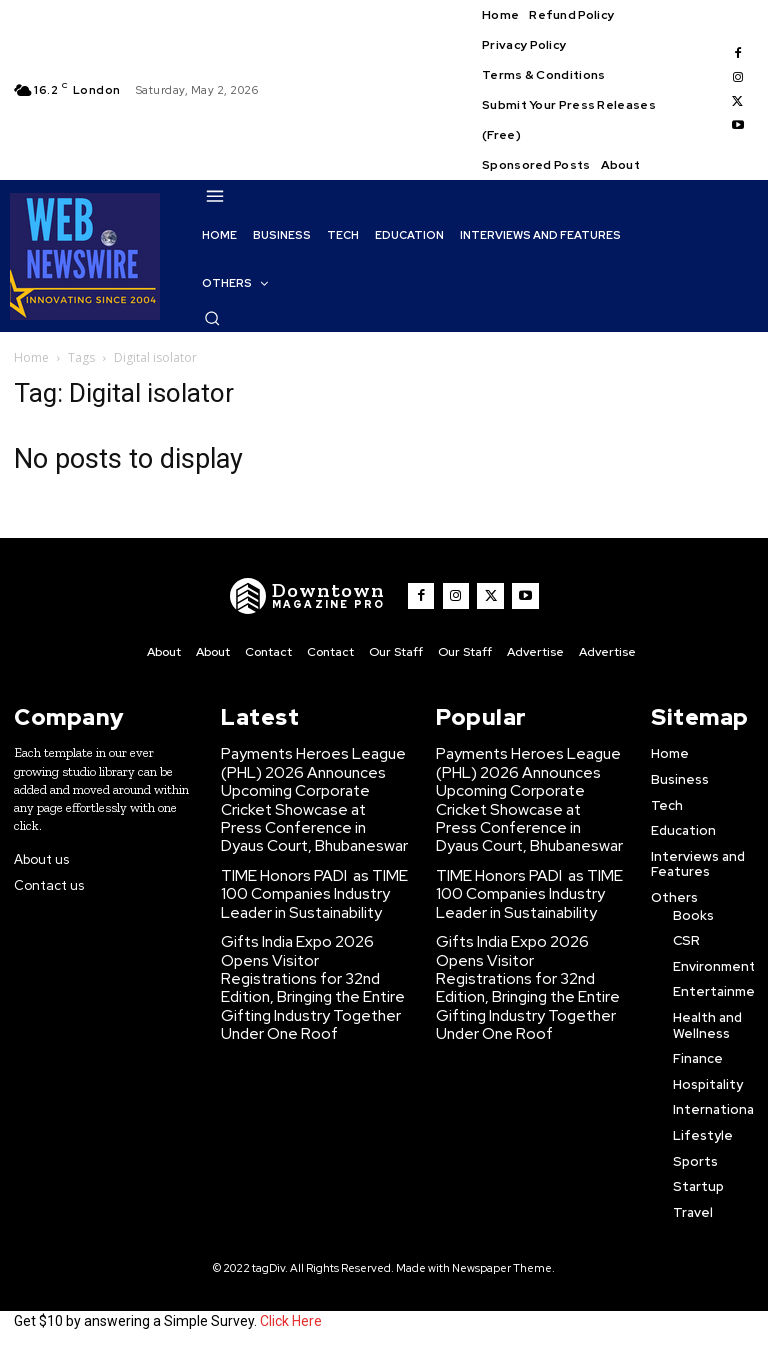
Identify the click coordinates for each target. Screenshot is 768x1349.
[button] (212, 318)
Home (31, 357)
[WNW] (316, 596)
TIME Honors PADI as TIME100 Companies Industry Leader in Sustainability (312, 874)
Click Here (291, 1317)
